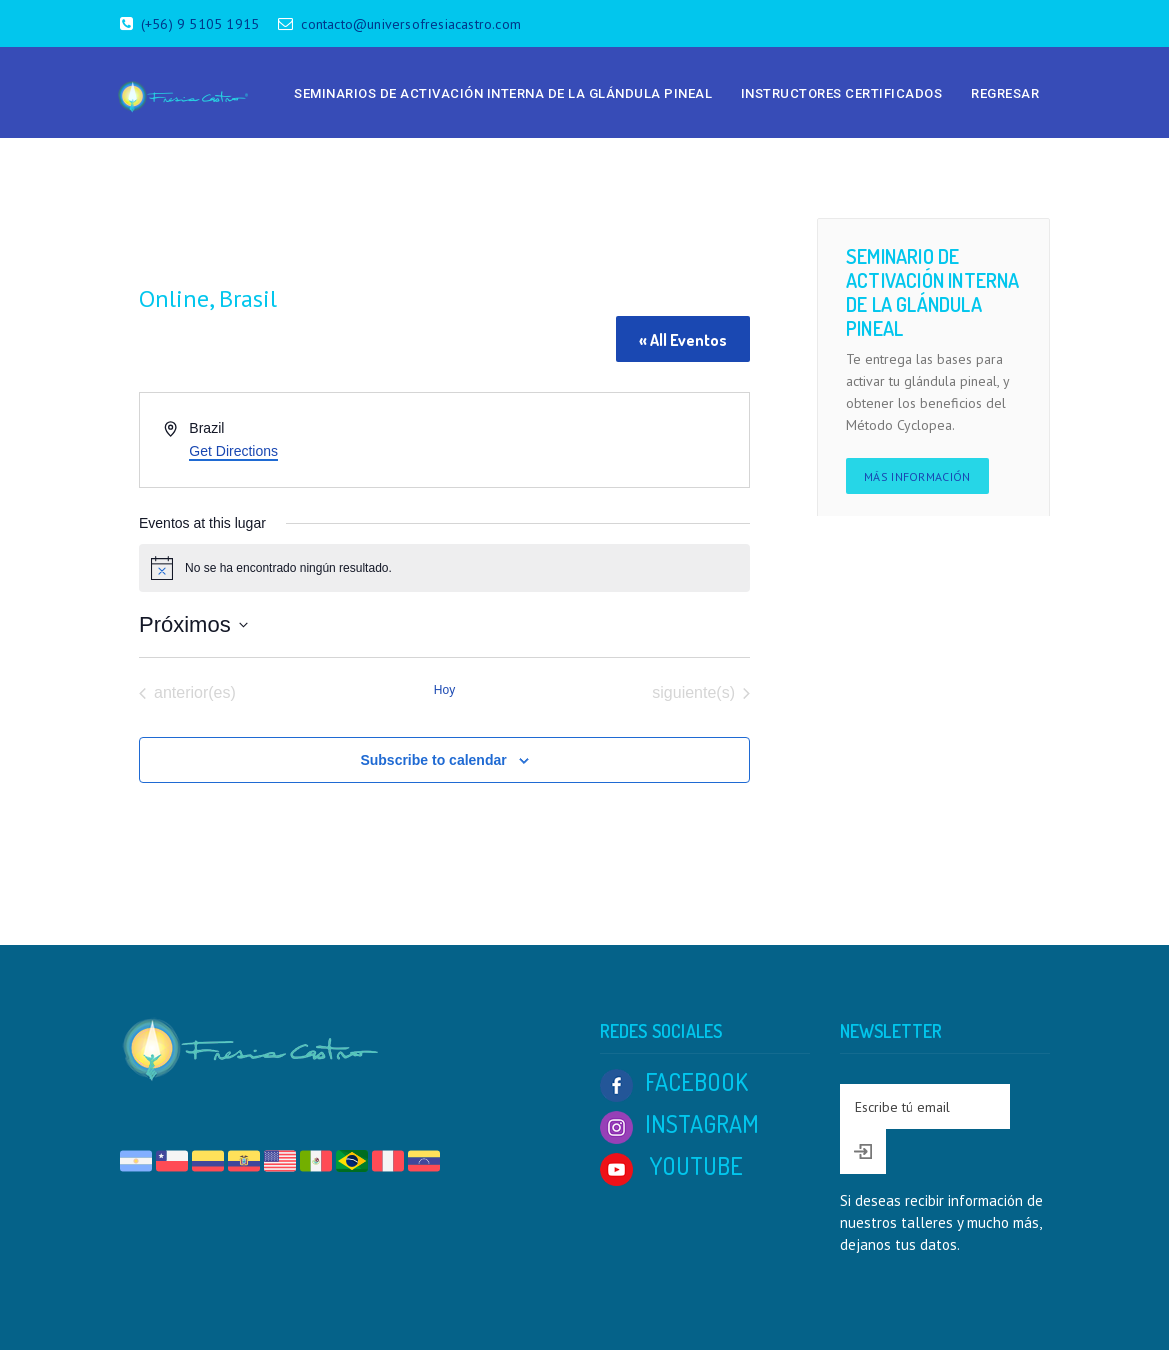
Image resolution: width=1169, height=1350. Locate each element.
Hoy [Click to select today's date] (444, 690)
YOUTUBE (671, 1165)
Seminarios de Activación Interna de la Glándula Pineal (503, 93)
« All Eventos (683, 340)
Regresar (1005, 93)
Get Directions (233, 451)
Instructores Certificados (842, 93)
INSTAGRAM (679, 1123)
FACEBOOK (674, 1081)
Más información (917, 476)
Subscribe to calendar (433, 760)
